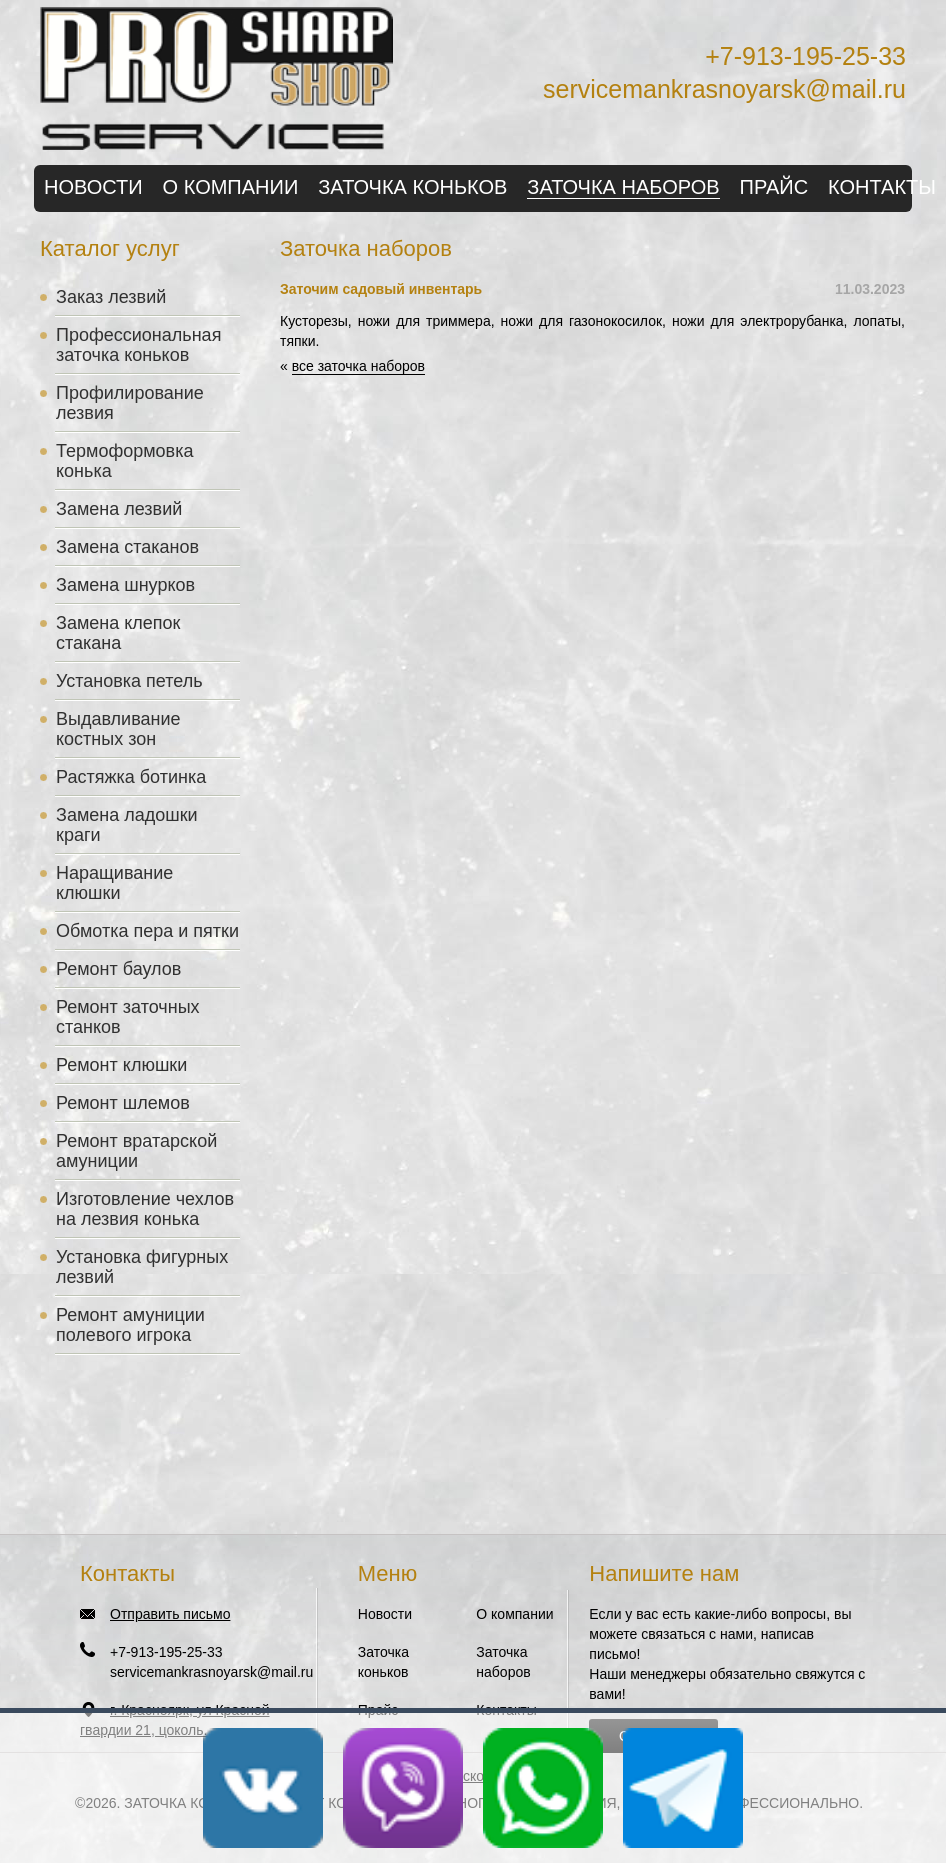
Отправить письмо (170, 1614)
